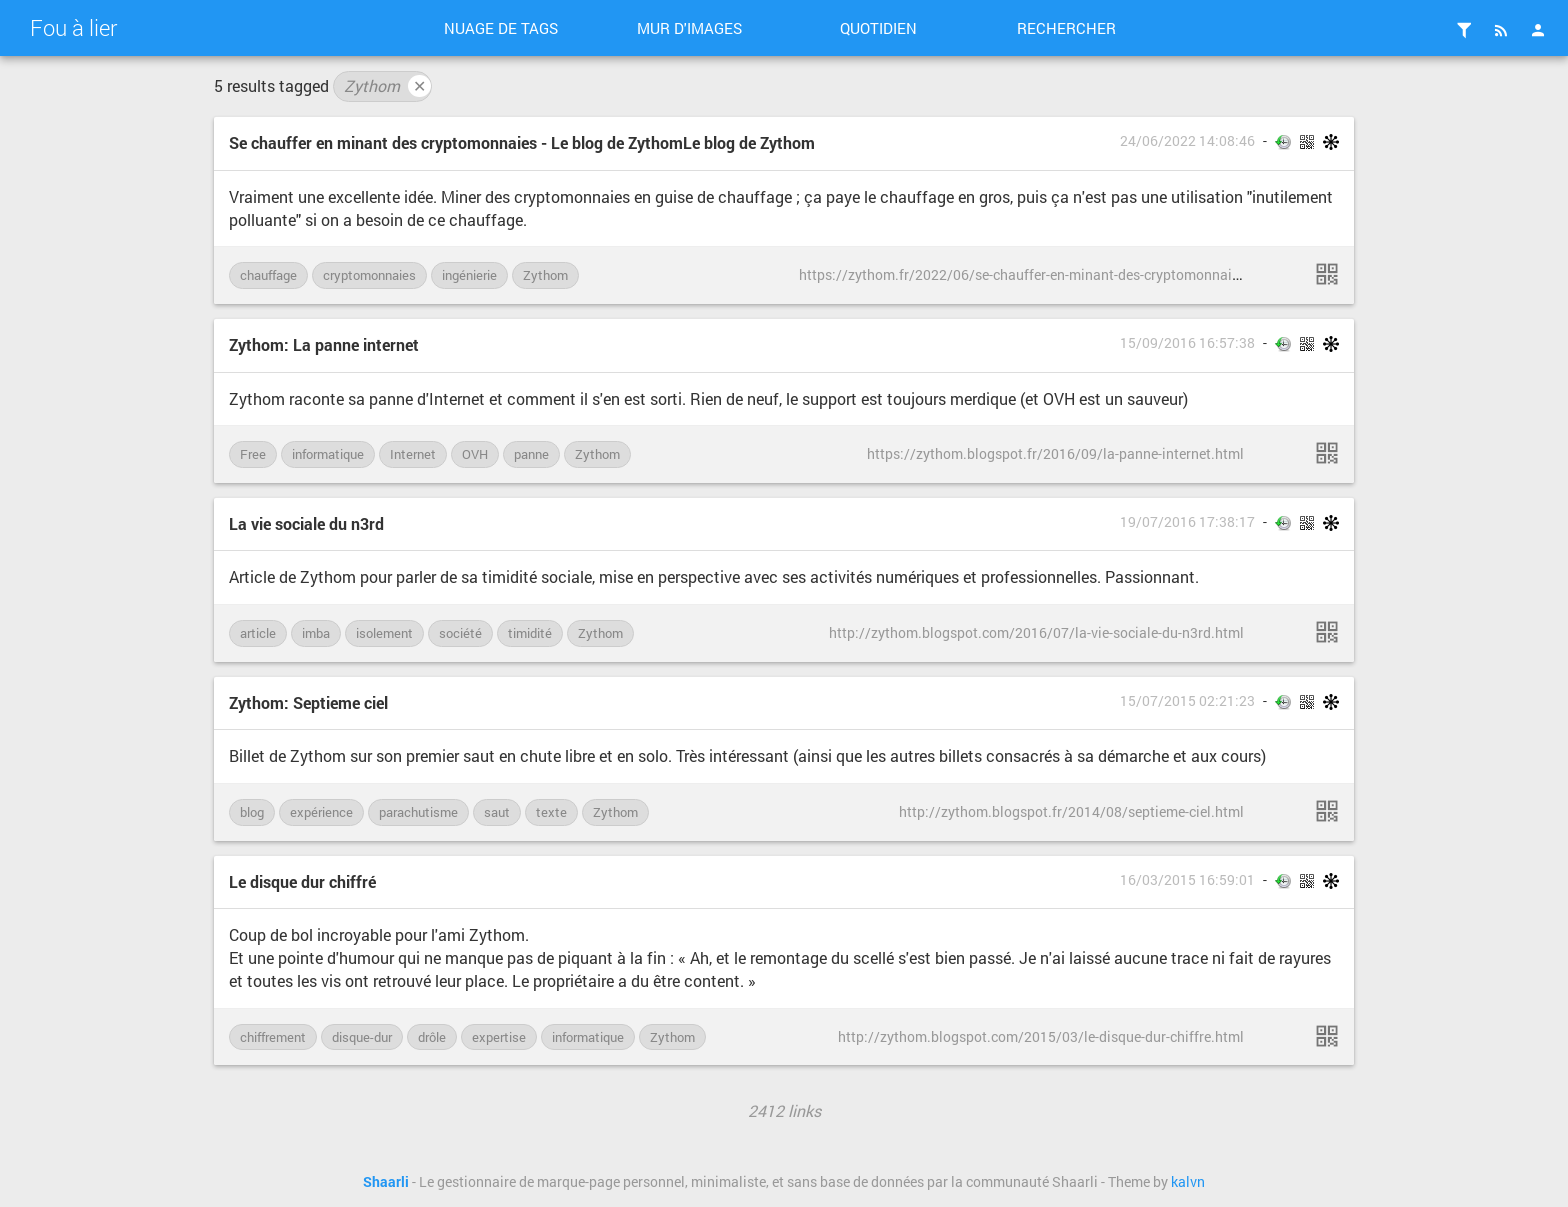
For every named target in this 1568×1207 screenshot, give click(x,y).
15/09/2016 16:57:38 (1187, 343)
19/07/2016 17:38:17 (1187, 522)
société (460, 633)
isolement (384, 633)
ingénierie (469, 275)
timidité (530, 633)
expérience (321, 812)
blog (252, 812)
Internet (413, 454)
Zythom (387, 86)
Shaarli (386, 1182)
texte (551, 812)
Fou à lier (73, 27)
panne (531, 454)
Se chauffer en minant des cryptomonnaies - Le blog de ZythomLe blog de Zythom (522, 142)
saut (497, 812)
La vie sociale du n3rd (306, 523)
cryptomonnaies (369, 275)
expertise (499, 1037)
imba (316, 633)
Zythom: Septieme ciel (308, 702)
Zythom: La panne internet (324, 344)
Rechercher (1066, 28)
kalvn (1188, 1182)
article (258, 633)
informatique (328, 454)
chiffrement (273, 1037)
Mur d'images (689, 28)
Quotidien (878, 28)
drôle (432, 1037)
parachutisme (418, 812)
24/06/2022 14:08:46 (1187, 141)
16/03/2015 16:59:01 (1187, 880)
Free (253, 454)
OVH (475, 454)
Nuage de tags (501, 28)
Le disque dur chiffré (302, 881)
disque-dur (362, 1037)
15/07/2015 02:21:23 (1187, 701)
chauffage (268, 275)
